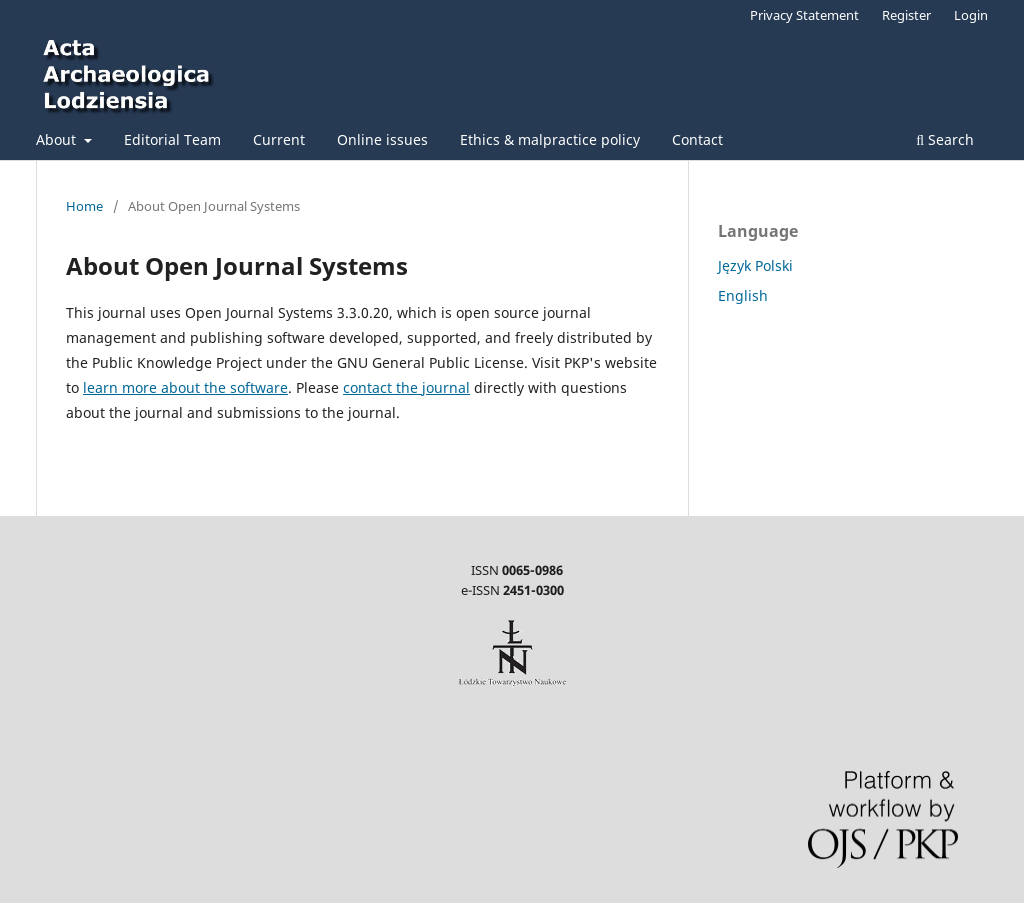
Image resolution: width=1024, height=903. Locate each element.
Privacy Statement (804, 15)
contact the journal (406, 387)
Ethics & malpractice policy (550, 139)
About (58, 139)
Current (279, 139)
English (743, 295)
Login (971, 15)
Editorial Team (172, 139)
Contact (697, 139)
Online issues (382, 139)
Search (945, 139)
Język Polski (755, 265)
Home (84, 206)
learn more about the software (185, 387)
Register (906, 15)
